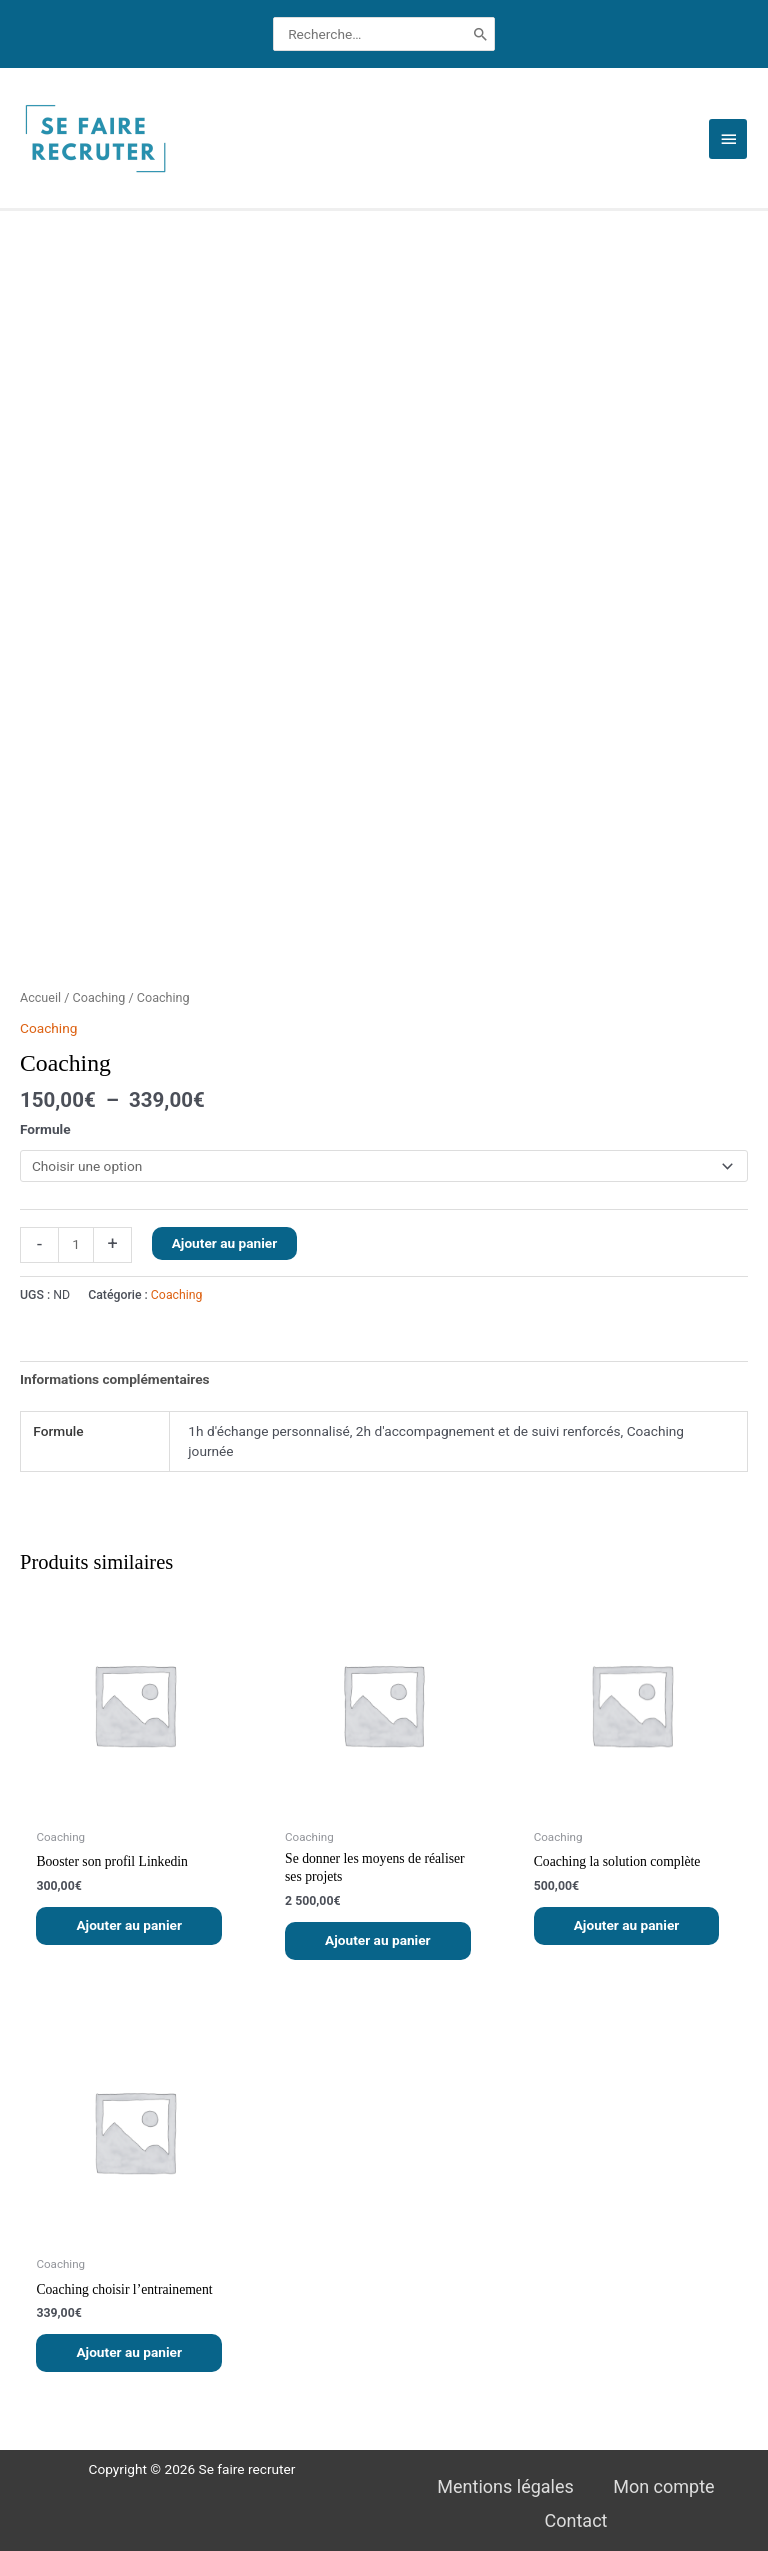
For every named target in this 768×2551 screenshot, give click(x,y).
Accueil (40, 997)
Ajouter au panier (225, 1243)
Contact (576, 2520)
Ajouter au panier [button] (129, 1925)
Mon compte (663, 2486)
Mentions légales (505, 2486)
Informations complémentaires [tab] (115, 1379)
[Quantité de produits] (76, 1245)
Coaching (99, 997)
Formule (45, 1129)
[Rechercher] (481, 34)
